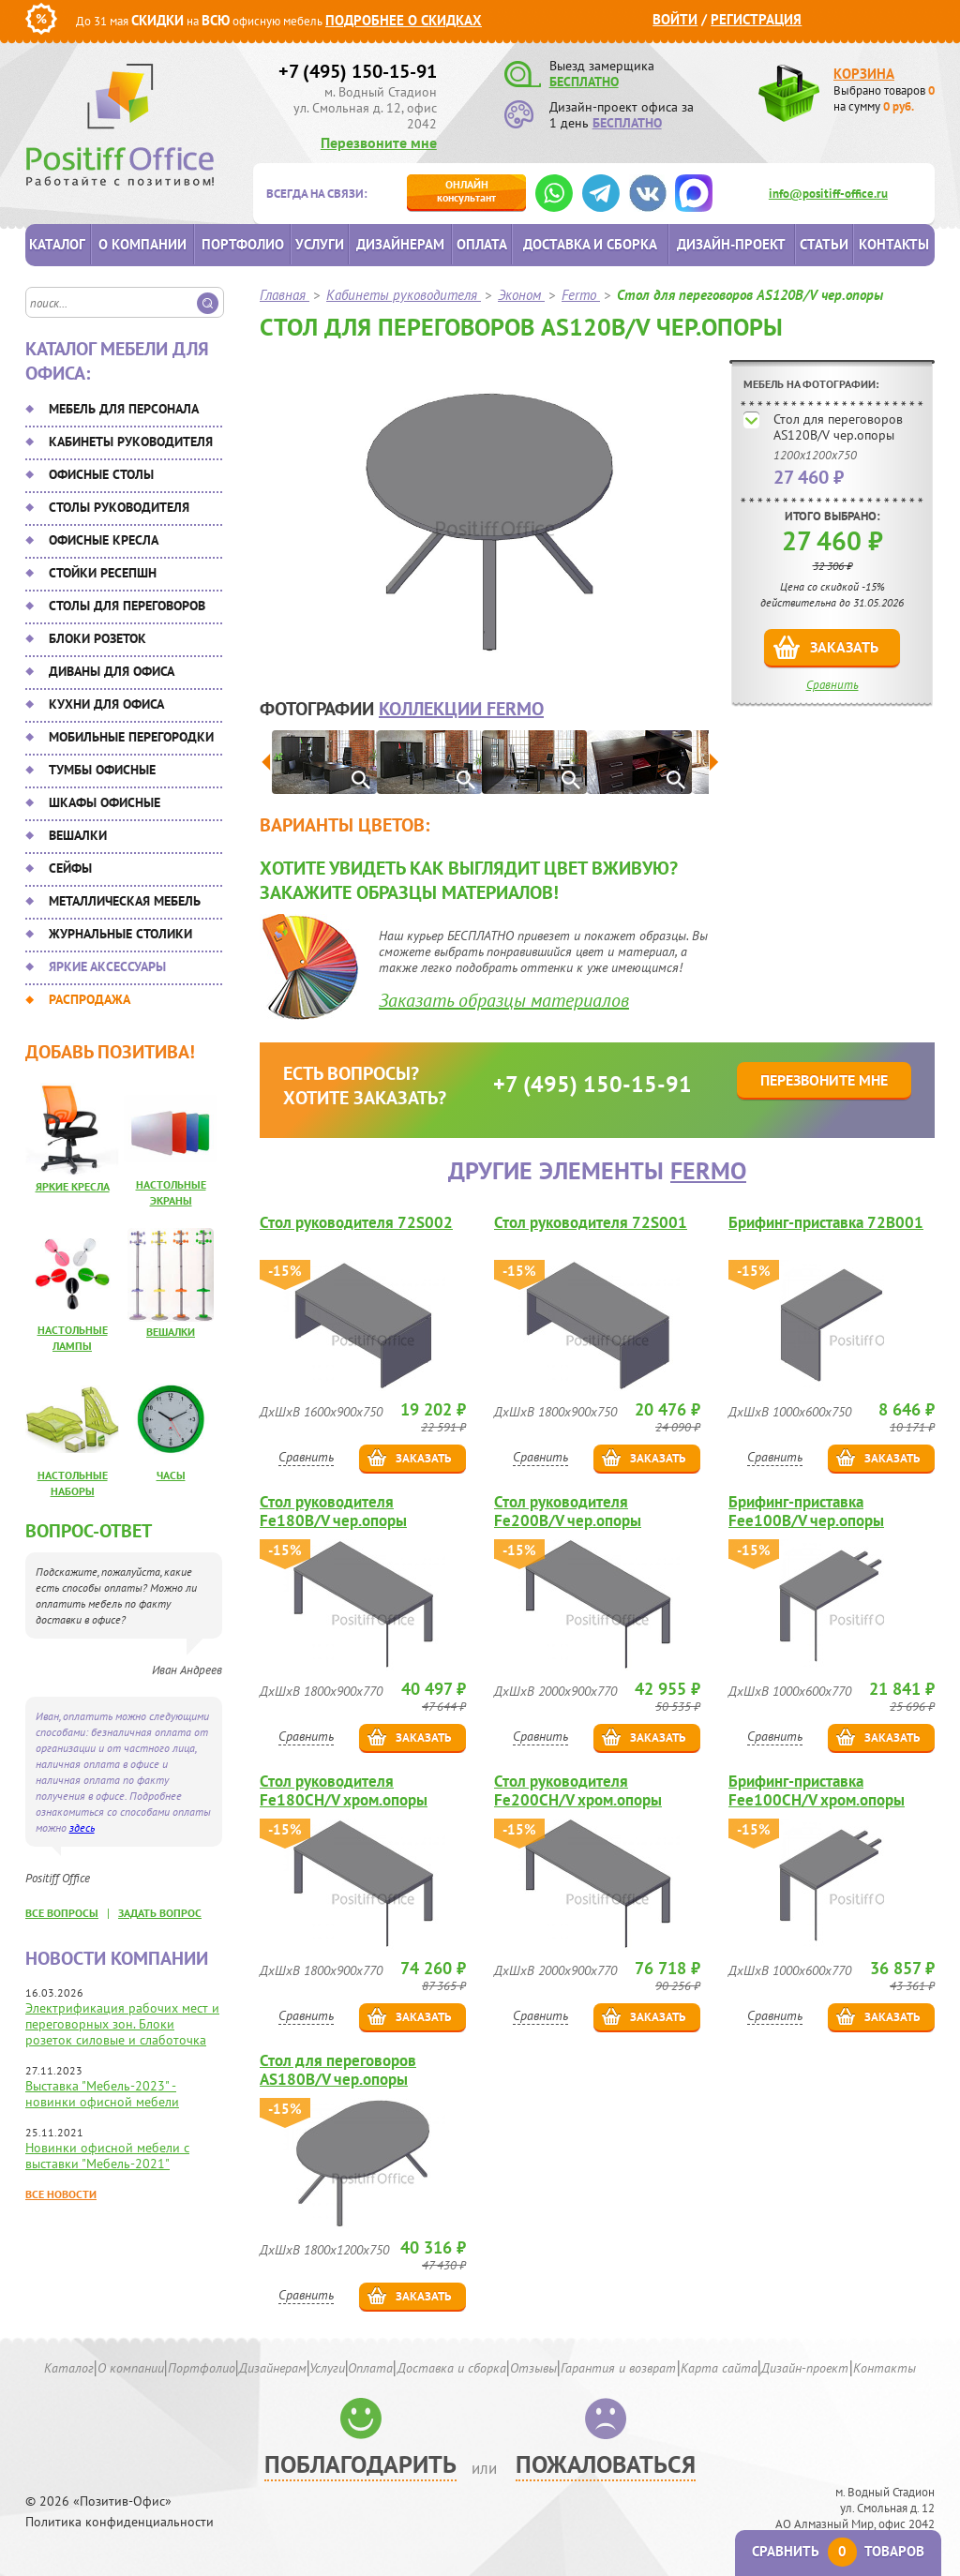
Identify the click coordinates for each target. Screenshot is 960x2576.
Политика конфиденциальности (119, 2522)
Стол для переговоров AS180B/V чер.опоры (338, 2070)
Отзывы (533, 2367)
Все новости (61, 2194)
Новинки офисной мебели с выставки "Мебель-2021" (107, 2155)
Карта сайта (719, 2367)
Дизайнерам (400, 244)
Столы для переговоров (127, 605)
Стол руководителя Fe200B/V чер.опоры (567, 1511)
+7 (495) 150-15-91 (357, 71)
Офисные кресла (103, 540)
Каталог (57, 244)
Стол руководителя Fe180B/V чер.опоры (333, 1511)
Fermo (708, 1170)
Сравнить (832, 685)
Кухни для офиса (106, 704)
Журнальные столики (120, 933)
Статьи (824, 244)
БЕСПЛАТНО (584, 81)
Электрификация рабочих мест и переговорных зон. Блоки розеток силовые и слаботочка (122, 2023)
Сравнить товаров (838, 2551)
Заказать (844, 646)
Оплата (482, 244)
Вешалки (78, 835)
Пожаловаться (606, 2464)
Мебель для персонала (124, 408)
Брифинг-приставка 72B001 (825, 1223)
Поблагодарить (360, 2464)
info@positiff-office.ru (828, 194)
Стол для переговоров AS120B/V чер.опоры (838, 427)
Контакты (894, 244)
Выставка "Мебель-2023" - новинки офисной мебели (102, 2093)
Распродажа (89, 999)
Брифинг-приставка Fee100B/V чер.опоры (806, 1511)
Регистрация (756, 19)
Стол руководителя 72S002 (356, 1223)
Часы (171, 1475)
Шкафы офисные (104, 802)
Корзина (863, 73)
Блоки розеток (97, 638)
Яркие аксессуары (107, 966)
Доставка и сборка (590, 244)
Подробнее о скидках (403, 20)
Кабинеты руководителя (131, 441)
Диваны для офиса (111, 671)
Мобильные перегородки (131, 736)
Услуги (319, 244)
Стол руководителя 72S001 (590, 1223)
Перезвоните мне (379, 142)
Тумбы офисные (102, 769)
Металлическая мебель (125, 900)
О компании (142, 244)
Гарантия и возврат (618, 2367)
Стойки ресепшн (103, 572)
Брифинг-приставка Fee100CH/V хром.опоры (816, 1790)
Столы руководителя (119, 507)
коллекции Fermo (461, 708)
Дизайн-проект (731, 244)
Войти (675, 19)
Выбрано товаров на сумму (884, 98)
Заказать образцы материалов (504, 1000)
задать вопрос (160, 1913)
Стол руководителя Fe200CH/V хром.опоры (578, 1790)
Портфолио (243, 244)
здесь (82, 1827)
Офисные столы (101, 474)
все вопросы (61, 1913)
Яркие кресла (73, 1186)
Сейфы (70, 868)
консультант (466, 190)
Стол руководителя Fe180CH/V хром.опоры (344, 1790)
